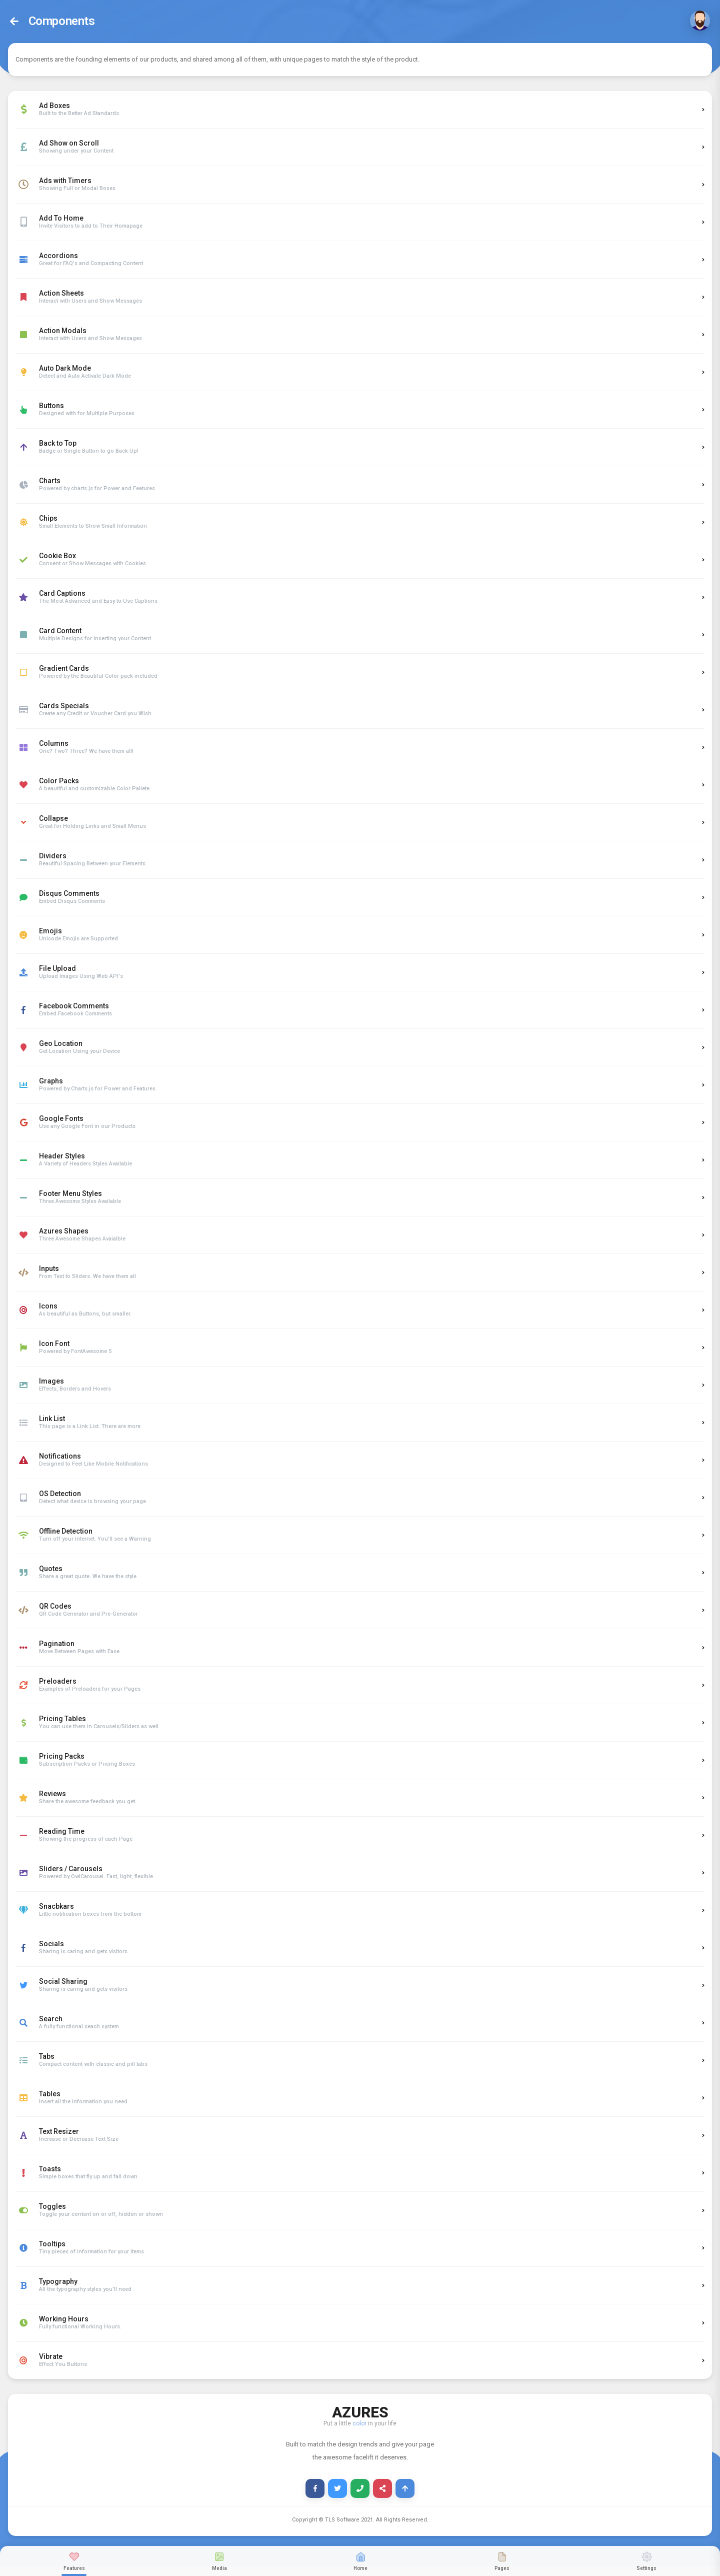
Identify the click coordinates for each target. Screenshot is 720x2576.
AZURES (360, 2411)
